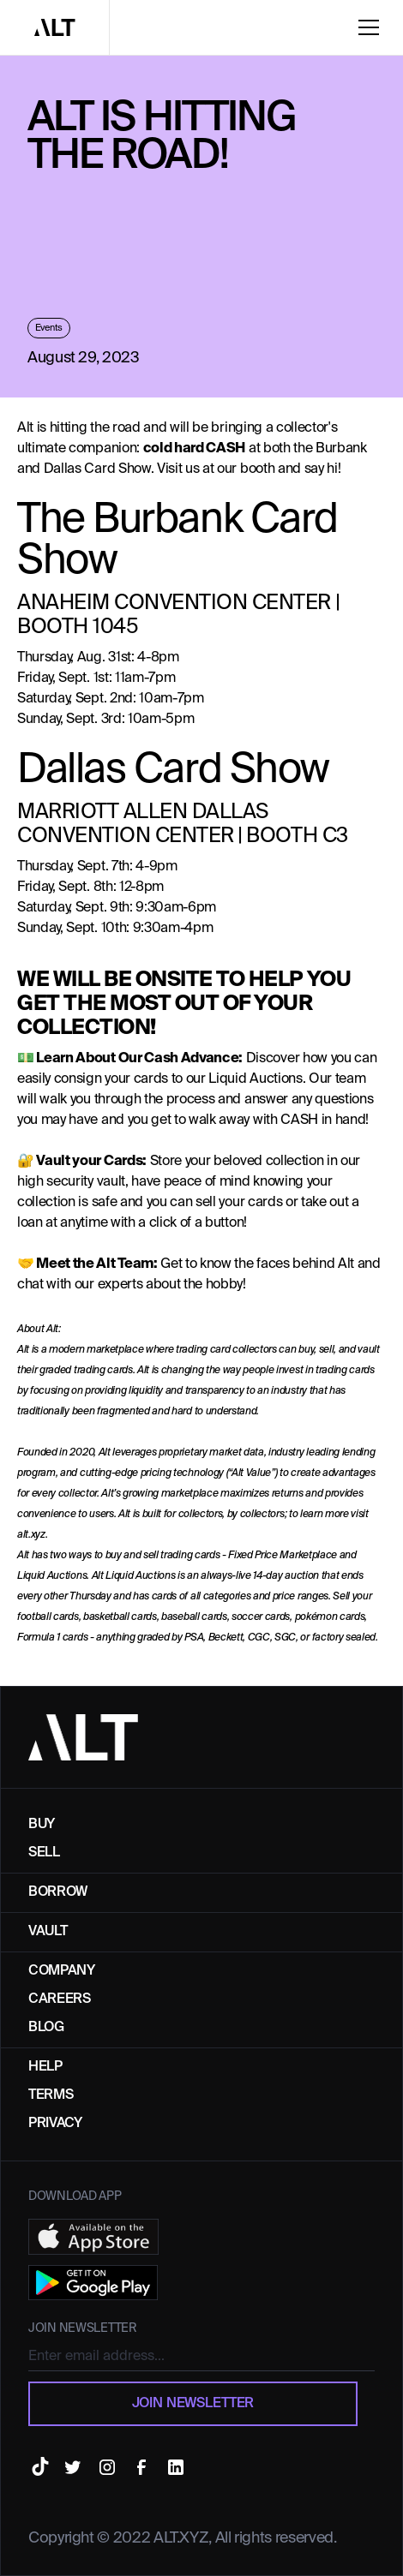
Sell (44, 1853)
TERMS (50, 2095)
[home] (54, 27)
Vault (47, 1932)
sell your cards (238, 1203)
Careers (59, 1999)
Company (61, 1971)
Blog (46, 2028)
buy (41, 1825)
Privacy (55, 2124)
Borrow (57, 1892)
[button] (375, 27)
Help (45, 2067)
